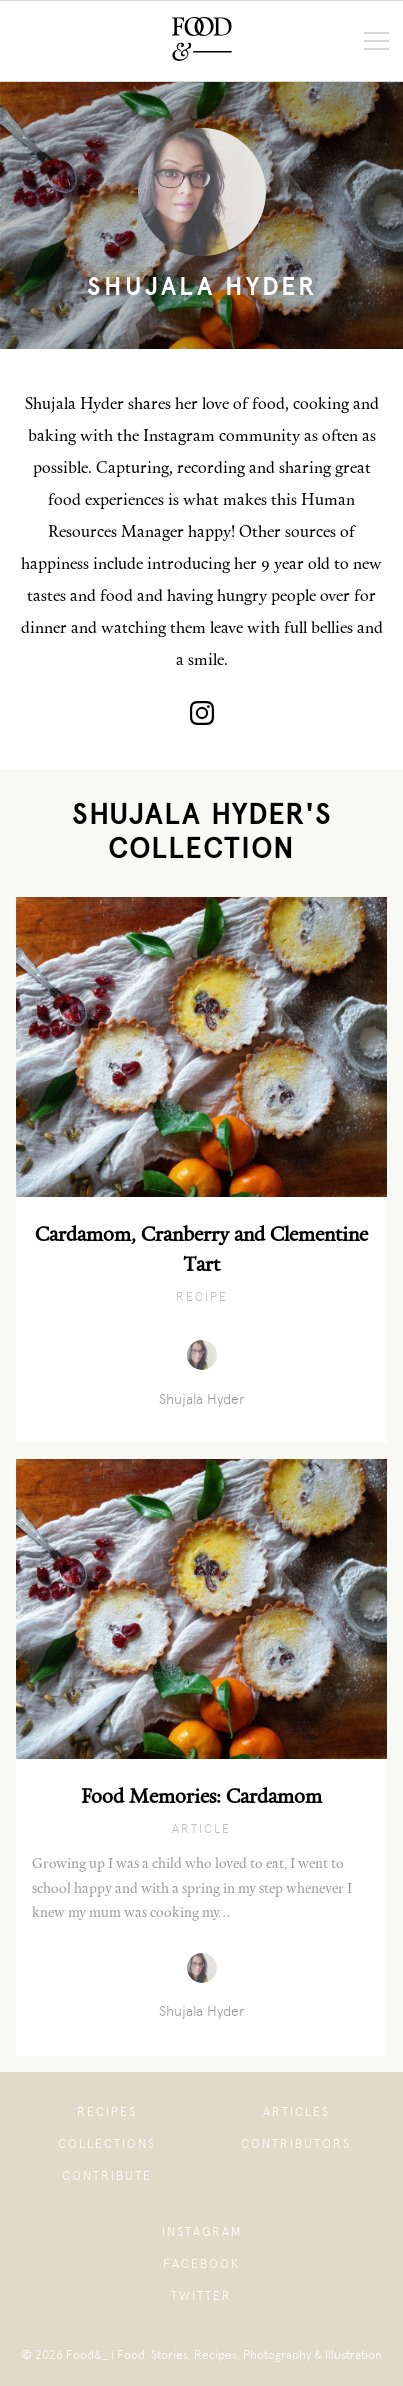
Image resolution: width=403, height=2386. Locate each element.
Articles (296, 2112)
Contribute (107, 2176)
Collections (107, 2144)
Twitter (201, 2296)
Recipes (107, 2112)
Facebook (201, 2264)
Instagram (202, 2232)
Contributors (296, 2144)
